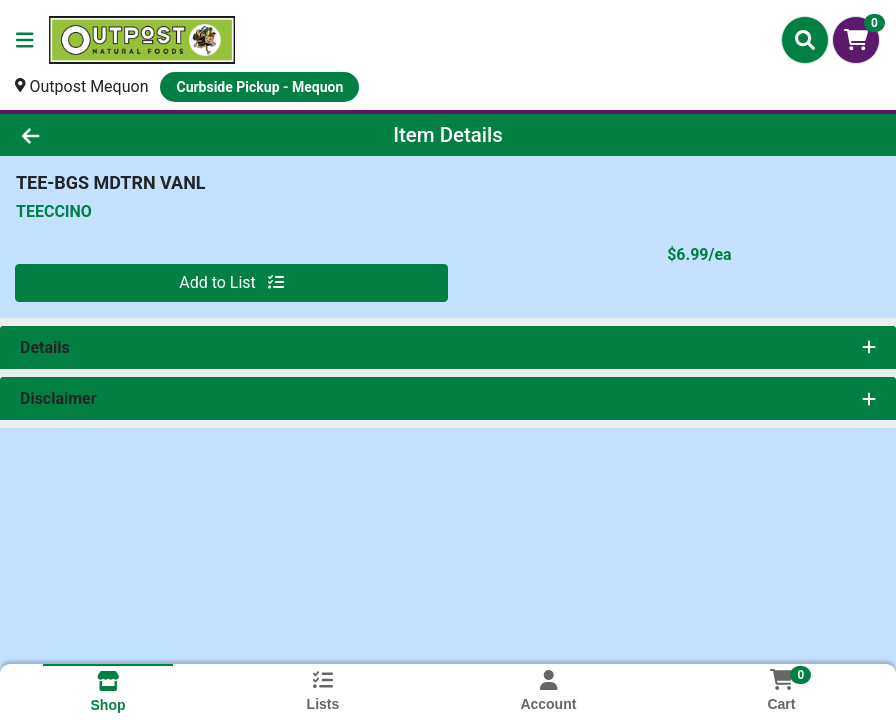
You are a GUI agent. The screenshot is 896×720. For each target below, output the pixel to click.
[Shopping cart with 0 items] (856, 40)
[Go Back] (124, 135)
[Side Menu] (25, 40)
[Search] (805, 40)
